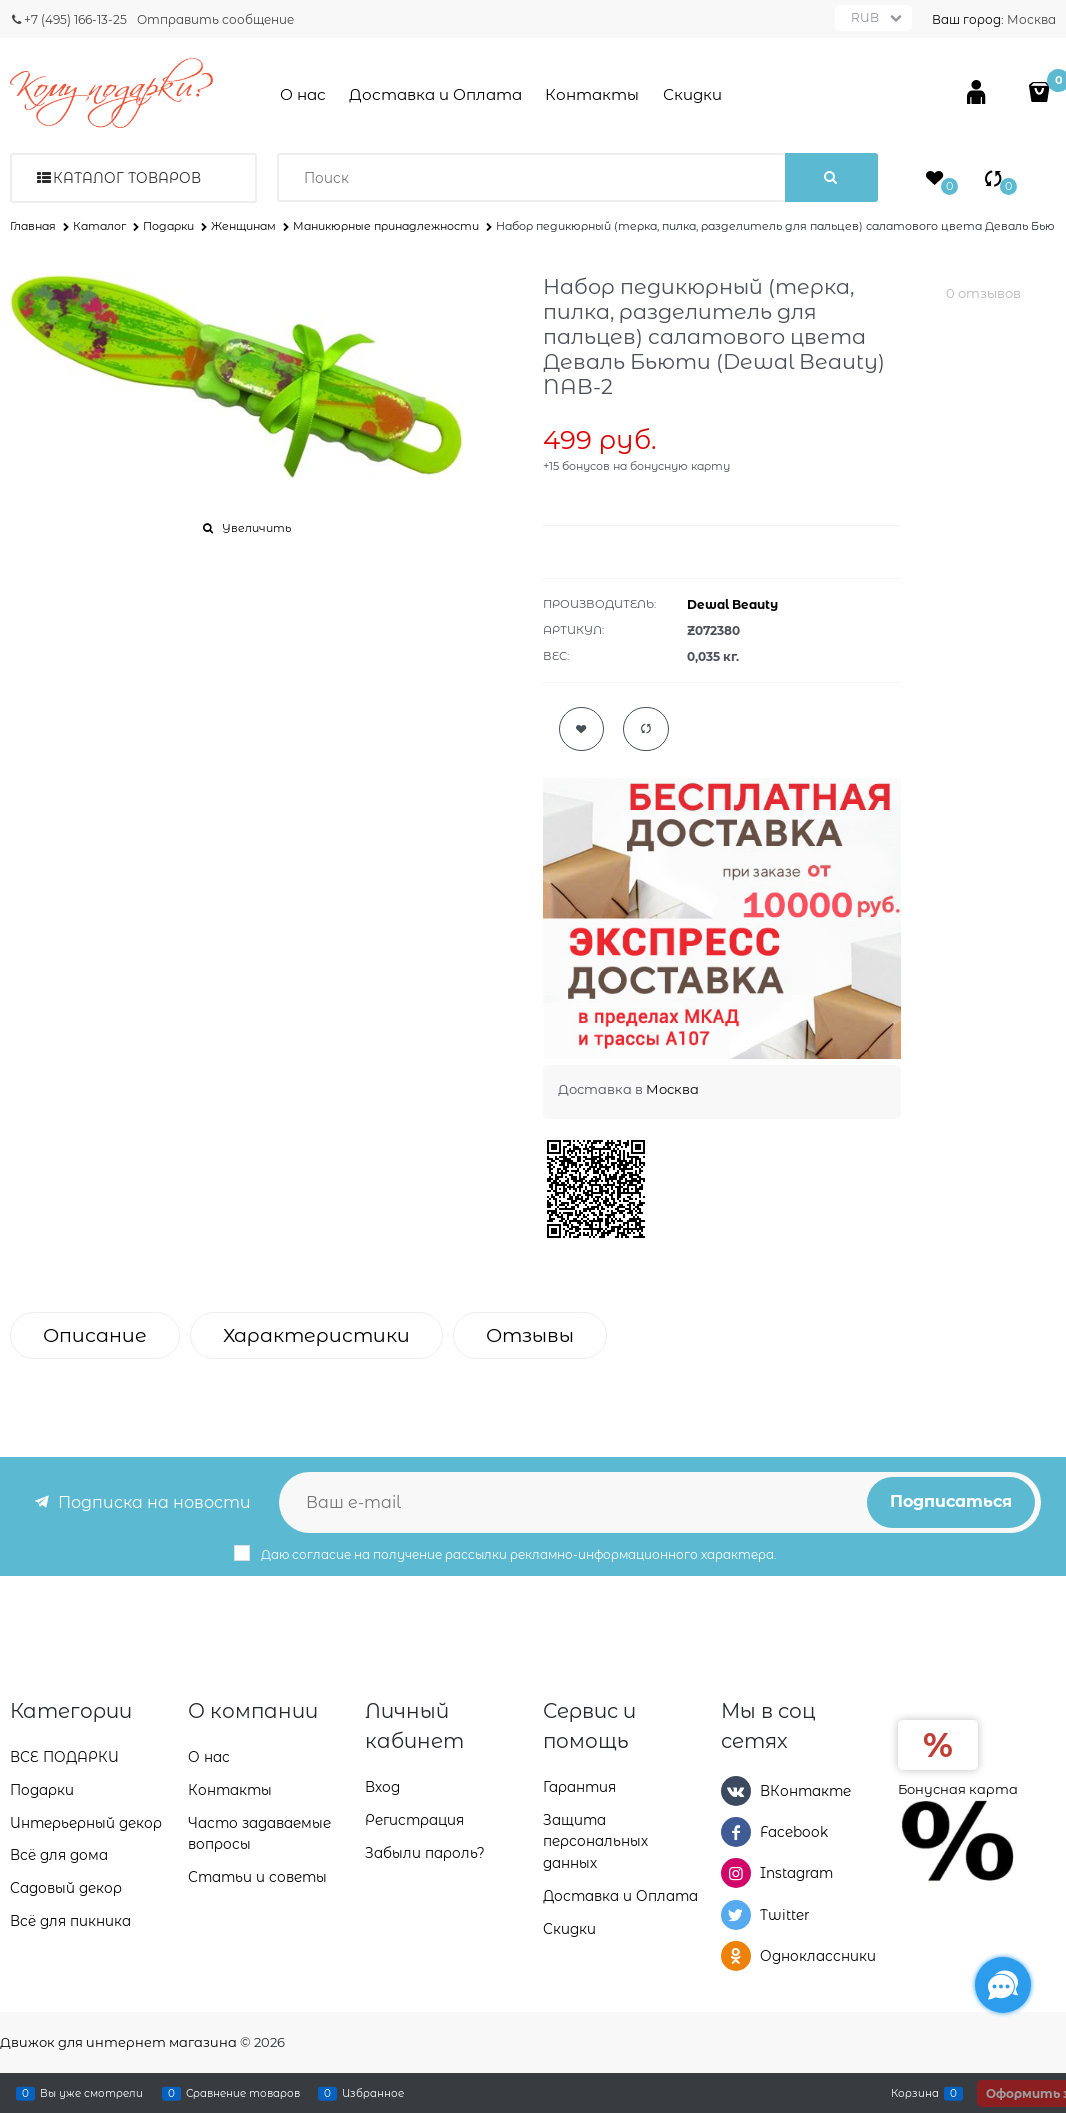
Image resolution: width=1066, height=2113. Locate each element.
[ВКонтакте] (736, 1791)
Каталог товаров (127, 178)
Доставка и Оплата (435, 94)
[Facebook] (736, 1832)
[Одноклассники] (736, 1956)
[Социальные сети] (1003, 1985)
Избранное (373, 2093)
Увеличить (256, 528)
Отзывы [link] (530, 1335)
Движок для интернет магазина (118, 2042)
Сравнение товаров (243, 2093)
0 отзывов (983, 293)
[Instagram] (736, 1873)
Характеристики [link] (316, 1335)
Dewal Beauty (732, 604)
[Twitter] (736, 1915)
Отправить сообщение (215, 19)
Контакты (592, 94)
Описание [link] (95, 1335)
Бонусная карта (958, 1789)
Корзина (915, 2093)
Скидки (692, 94)
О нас (303, 94)
